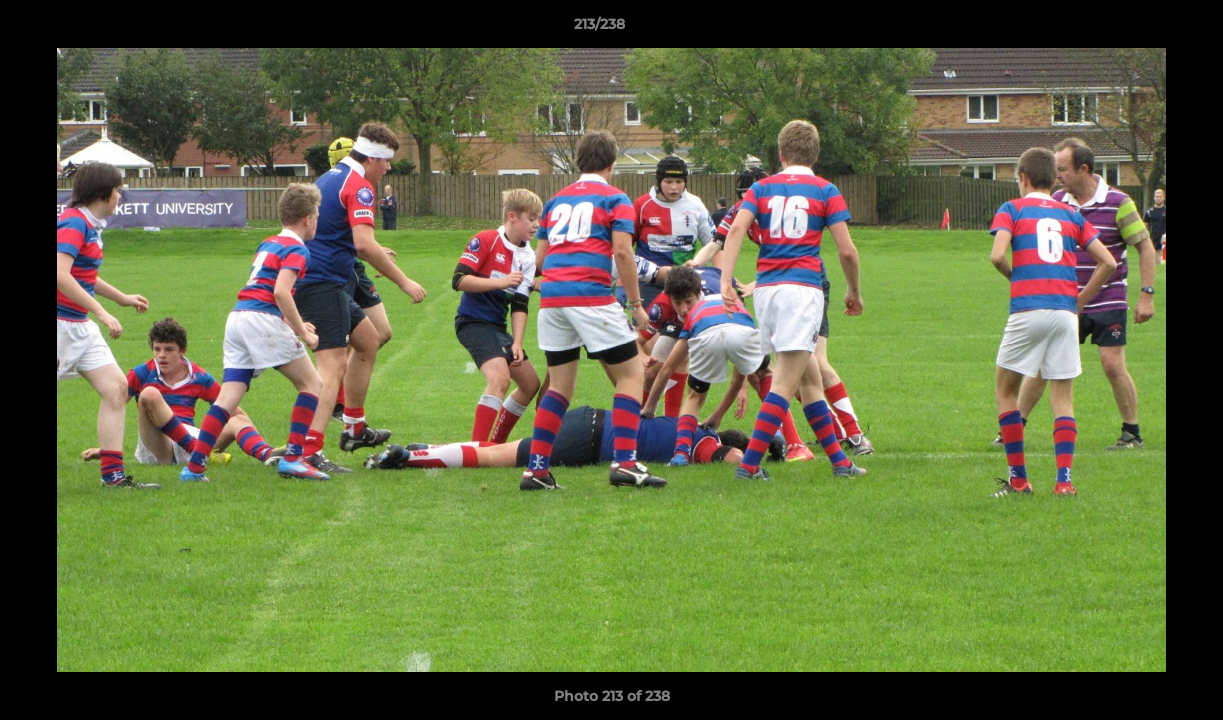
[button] (1139, 29)
